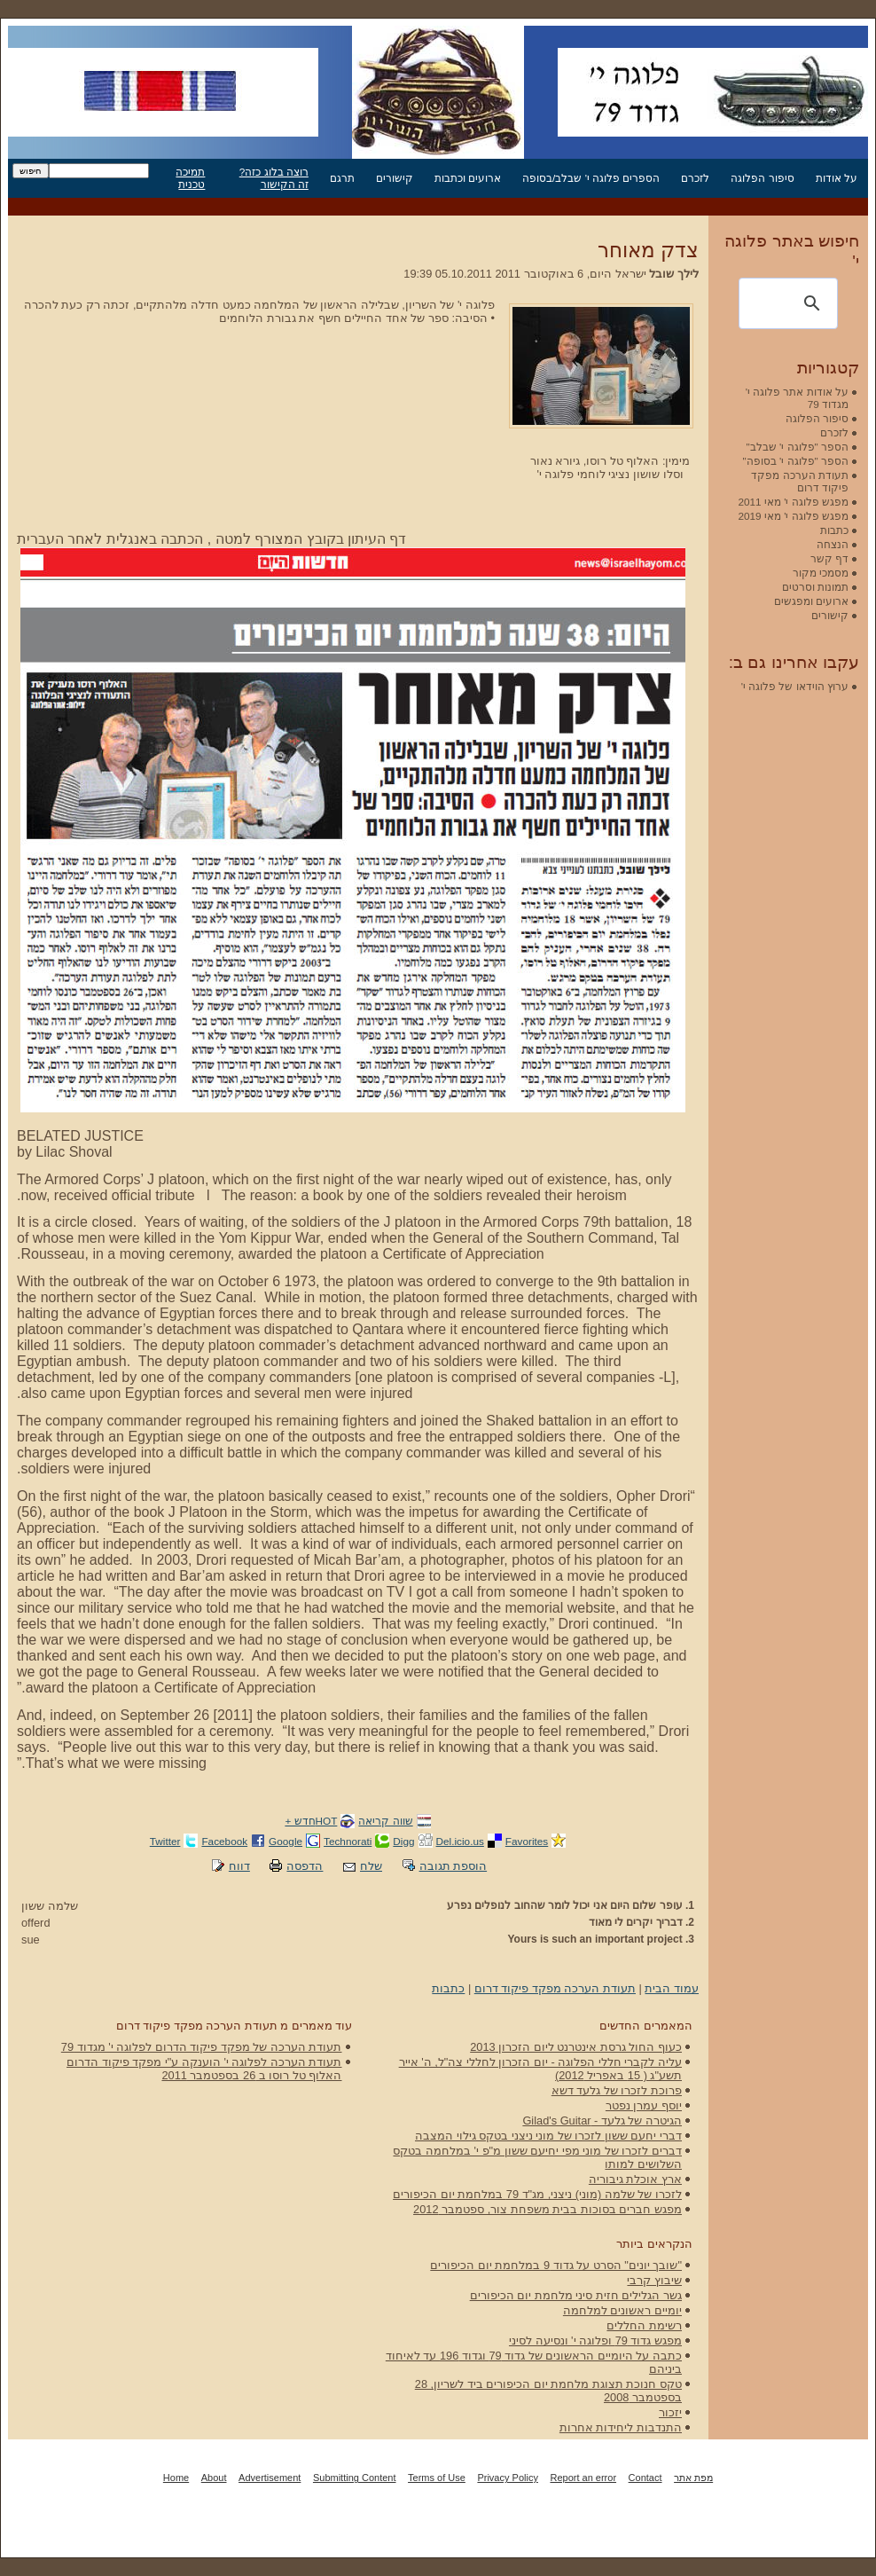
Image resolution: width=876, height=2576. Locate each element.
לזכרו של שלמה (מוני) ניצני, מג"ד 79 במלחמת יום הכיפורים (537, 2194)
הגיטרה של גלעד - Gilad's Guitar (602, 2120)
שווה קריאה (385, 1820)
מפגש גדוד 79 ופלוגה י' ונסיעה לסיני (595, 2340)
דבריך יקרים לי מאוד (636, 1922)
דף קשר (829, 558)
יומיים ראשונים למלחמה (622, 2310)
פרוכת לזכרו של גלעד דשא (616, 2090)
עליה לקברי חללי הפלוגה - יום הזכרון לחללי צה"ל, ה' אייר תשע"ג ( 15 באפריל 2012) (540, 2068)
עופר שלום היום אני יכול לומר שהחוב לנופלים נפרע (565, 1905)
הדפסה (304, 1866)
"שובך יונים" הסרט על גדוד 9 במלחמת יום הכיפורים (556, 2265)
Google (285, 1841)
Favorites (526, 1841)
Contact (645, 2477)
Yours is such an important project (594, 1939)
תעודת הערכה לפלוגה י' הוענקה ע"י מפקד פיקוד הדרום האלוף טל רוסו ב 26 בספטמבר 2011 (203, 2068)
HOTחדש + (311, 1820)
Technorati (348, 1841)
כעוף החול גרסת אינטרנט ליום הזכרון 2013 (576, 2047)
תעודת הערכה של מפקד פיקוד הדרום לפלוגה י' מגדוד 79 (201, 2047)
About (214, 2477)
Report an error (583, 2477)
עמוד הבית (672, 1988)
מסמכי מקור (821, 572)
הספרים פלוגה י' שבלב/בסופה (591, 178)
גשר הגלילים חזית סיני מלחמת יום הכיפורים (576, 2295)
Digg (403, 1841)
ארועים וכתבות (467, 178)
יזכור (670, 2412)
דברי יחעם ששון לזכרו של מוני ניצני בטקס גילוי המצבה (548, 2135)
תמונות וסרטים (815, 587)
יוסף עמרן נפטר (644, 2105)
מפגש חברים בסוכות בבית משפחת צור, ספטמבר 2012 (547, 2209)
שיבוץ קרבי (654, 2280)
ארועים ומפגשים (811, 601)
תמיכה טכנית (190, 178)
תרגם (342, 178)
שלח (371, 1866)
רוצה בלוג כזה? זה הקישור (274, 178)
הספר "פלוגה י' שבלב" (798, 446)
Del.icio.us (460, 1841)
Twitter (165, 1841)
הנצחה (833, 544)
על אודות (836, 178)
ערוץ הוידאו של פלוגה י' (795, 686)
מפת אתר (693, 2477)
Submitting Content (354, 2477)
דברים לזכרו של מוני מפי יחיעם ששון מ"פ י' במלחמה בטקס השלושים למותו (537, 2157)
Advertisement (270, 2477)
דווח (239, 1866)
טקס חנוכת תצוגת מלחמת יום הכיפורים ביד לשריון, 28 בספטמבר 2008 (548, 2390)
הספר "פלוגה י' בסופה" (796, 461)
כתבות (448, 1988)
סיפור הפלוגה (762, 178)
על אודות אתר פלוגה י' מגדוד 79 (797, 398)
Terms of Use (436, 2477)
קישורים (394, 178)
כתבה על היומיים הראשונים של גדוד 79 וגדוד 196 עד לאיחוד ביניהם (534, 2362)
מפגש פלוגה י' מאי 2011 (793, 501)
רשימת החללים (644, 2325)
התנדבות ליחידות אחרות (620, 2427)
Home (176, 2477)
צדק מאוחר (648, 250)
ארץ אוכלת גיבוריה (635, 2179)
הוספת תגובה (453, 1866)
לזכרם (695, 178)
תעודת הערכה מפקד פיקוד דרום (555, 1988)
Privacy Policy (507, 2477)
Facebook (224, 1841)
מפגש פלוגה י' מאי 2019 (793, 516)
